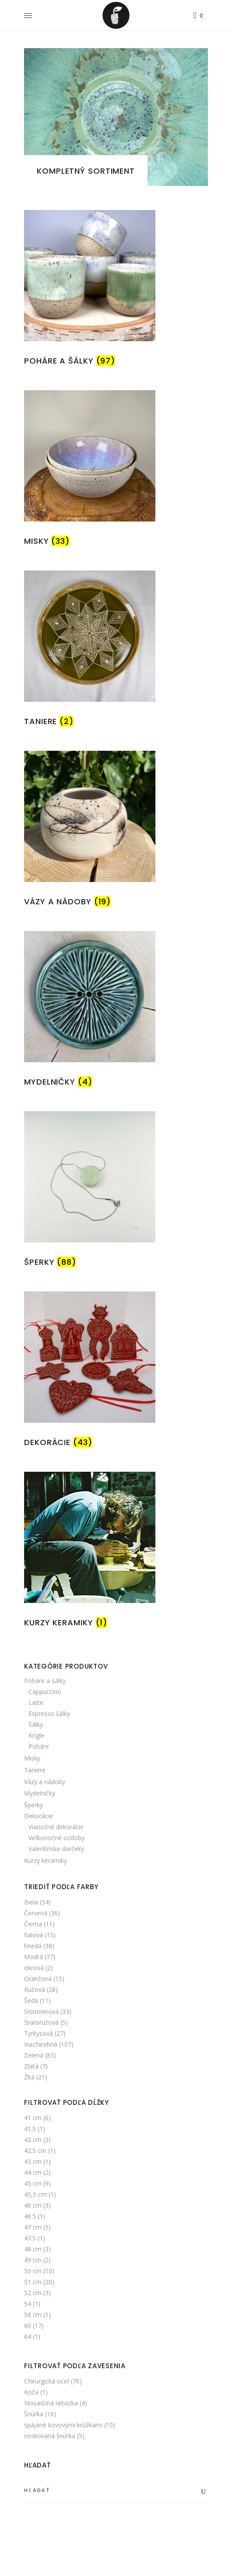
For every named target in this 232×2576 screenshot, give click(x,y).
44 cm (33, 2172)
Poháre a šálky (45, 1680)
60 (27, 2325)
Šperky (33, 1805)
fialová (33, 1935)
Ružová (34, 1989)
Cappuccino (44, 1691)
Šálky (35, 1724)
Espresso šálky (49, 1713)
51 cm (33, 2282)
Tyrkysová (38, 2033)
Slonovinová (41, 2011)
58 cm (33, 2314)
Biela (31, 1902)
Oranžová (38, 1978)
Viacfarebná (40, 2044)
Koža (31, 2392)
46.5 (30, 2216)
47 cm (33, 2227)
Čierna (33, 1924)
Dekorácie (38, 1816)
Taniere (35, 1770)
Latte (35, 1702)
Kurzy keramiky (45, 1860)
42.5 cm (35, 2150)
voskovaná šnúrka (49, 2436)
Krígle (36, 1735)
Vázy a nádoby (44, 1782)
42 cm (33, 2139)
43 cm (33, 2161)
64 (27, 2336)
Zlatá (31, 2066)
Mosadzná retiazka (51, 2403)
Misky (32, 1758)
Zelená (33, 2055)
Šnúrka (33, 2414)
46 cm (33, 2205)
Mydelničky (39, 1793)
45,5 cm (35, 2194)
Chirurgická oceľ (46, 2381)
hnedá (33, 1946)
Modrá (33, 1957)
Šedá (31, 2000)
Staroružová (41, 2022)
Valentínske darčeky (56, 1848)
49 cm (33, 2260)
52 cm (33, 2293)
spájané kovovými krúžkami (63, 2425)
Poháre (38, 1746)
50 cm (33, 2271)
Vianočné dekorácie (56, 1827)
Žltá (29, 2077)
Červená (35, 1913)
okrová (34, 1968)
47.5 (30, 2238)
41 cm (33, 2118)
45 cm (33, 2183)
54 (27, 2304)
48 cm (33, 2249)
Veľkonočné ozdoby (56, 1838)
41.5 (30, 2128)
